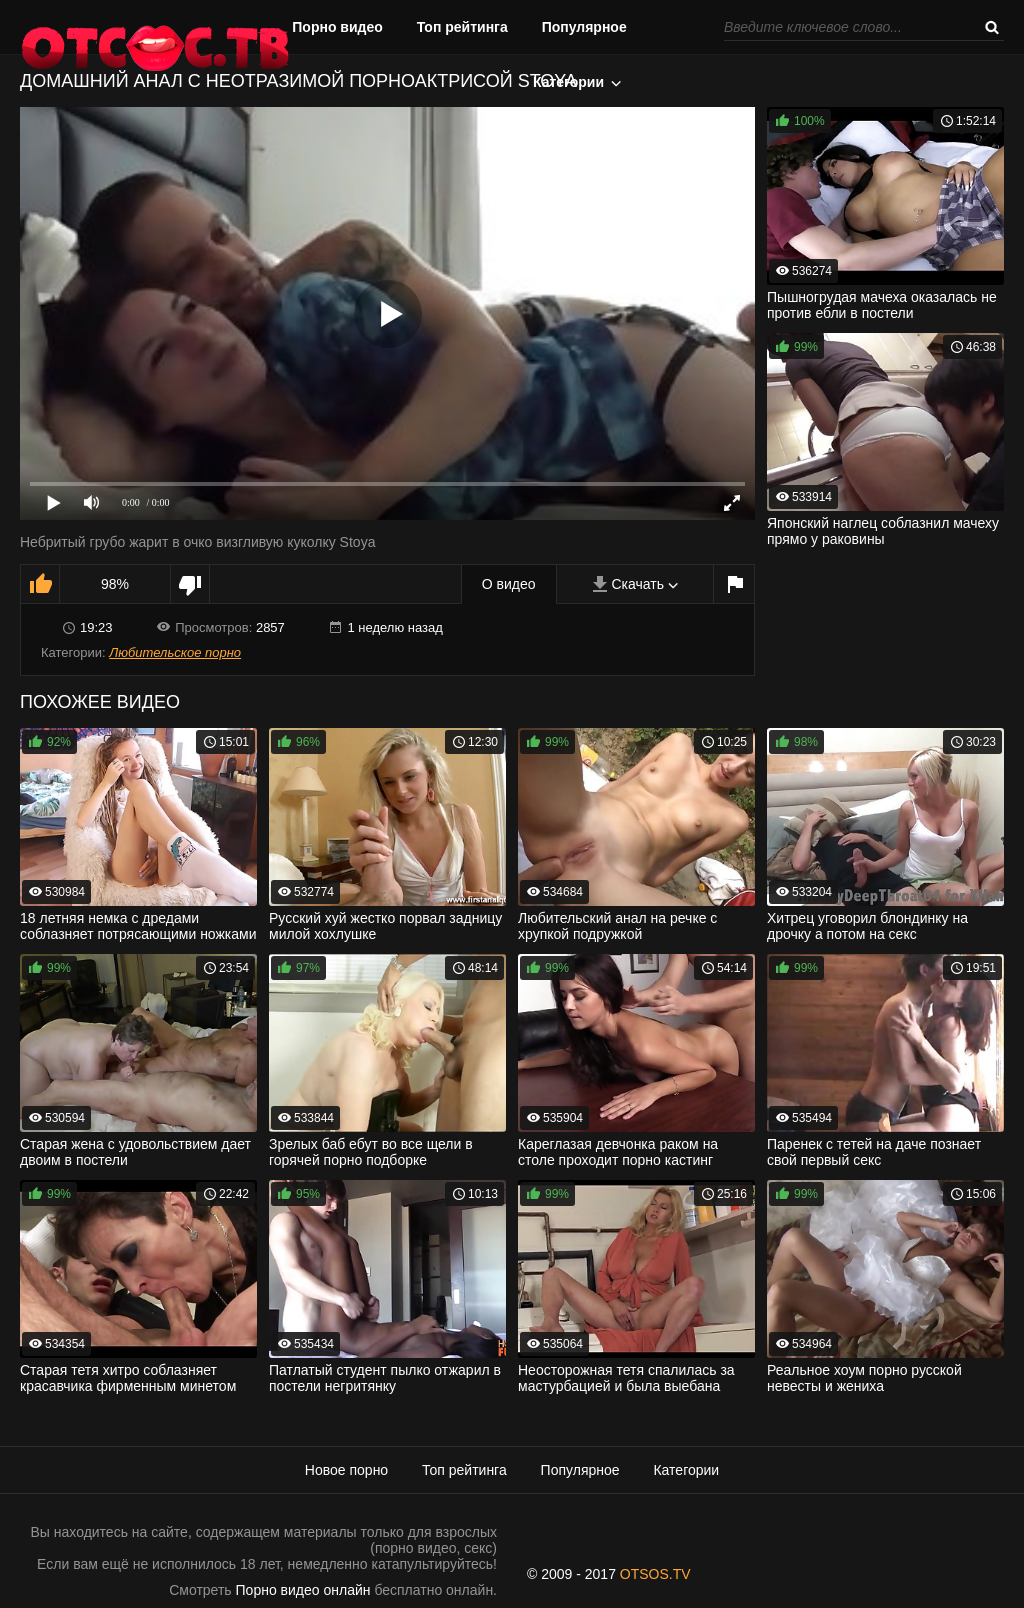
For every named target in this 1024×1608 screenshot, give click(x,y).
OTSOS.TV (655, 1574)
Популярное (584, 27)
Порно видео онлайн (303, 1590)
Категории (568, 82)
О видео (509, 584)
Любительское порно (175, 652)
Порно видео (337, 27)
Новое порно (346, 1470)
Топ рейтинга (462, 27)
